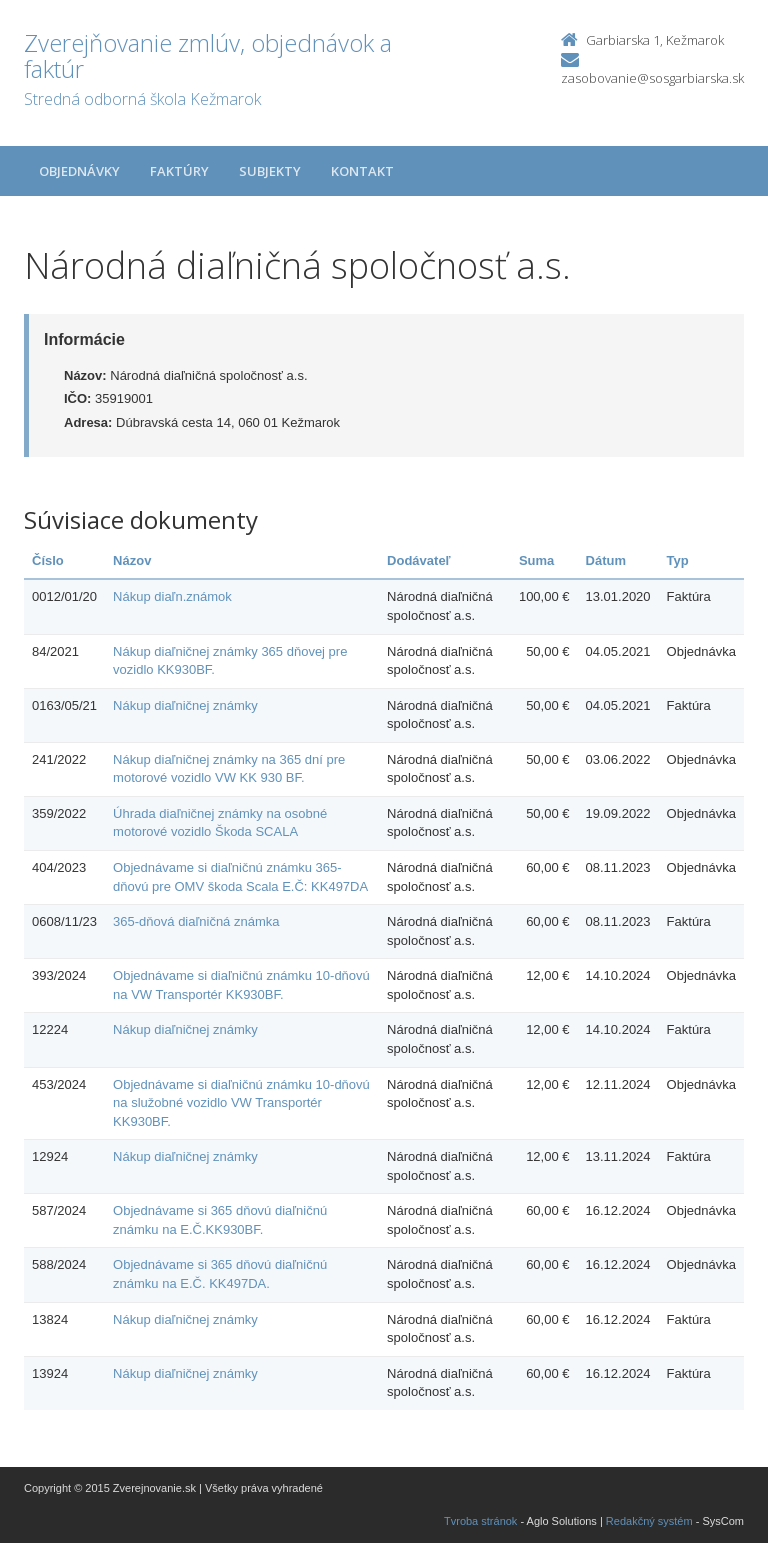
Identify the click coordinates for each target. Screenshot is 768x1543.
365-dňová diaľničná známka (196, 921)
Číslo (48, 560)
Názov (132, 560)
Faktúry (179, 171)
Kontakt (362, 171)
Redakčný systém (649, 1521)
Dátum (606, 560)
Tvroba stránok (480, 1521)
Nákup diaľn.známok (172, 596)
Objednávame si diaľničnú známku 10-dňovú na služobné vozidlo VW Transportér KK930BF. (241, 1103)
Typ (678, 560)
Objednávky (79, 171)
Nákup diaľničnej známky (185, 705)
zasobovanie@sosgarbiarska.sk (652, 78)
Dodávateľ (419, 560)
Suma (536, 560)
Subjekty (270, 171)
